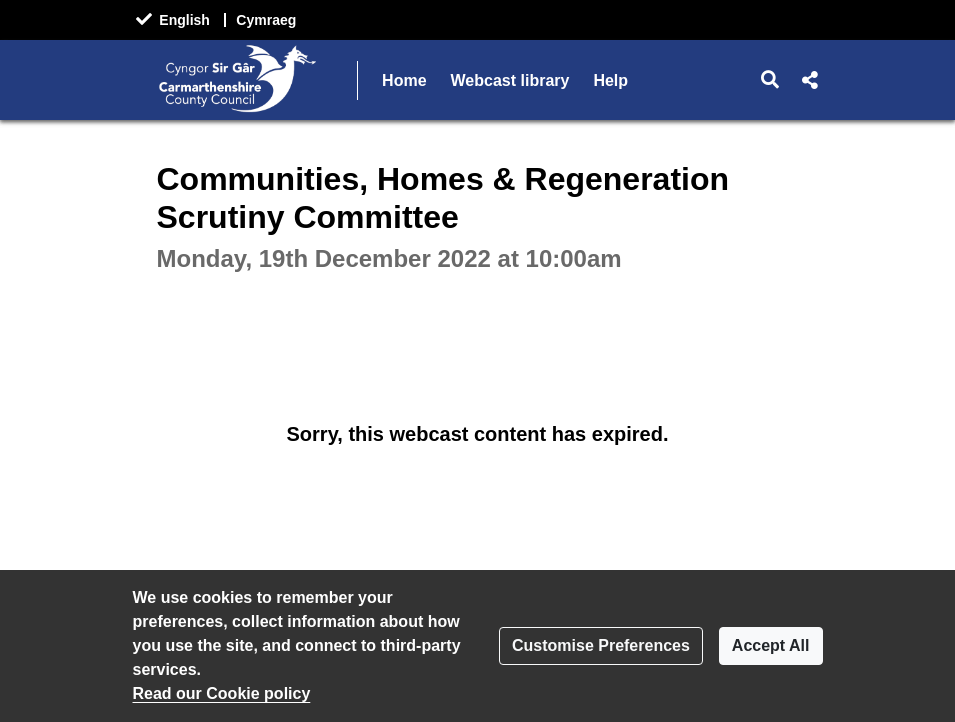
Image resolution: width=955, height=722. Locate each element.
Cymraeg (266, 20)
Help (610, 80)
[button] (769, 80)
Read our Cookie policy (222, 693)
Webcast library (510, 80)
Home (404, 80)
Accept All (771, 645)
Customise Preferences (601, 645)
